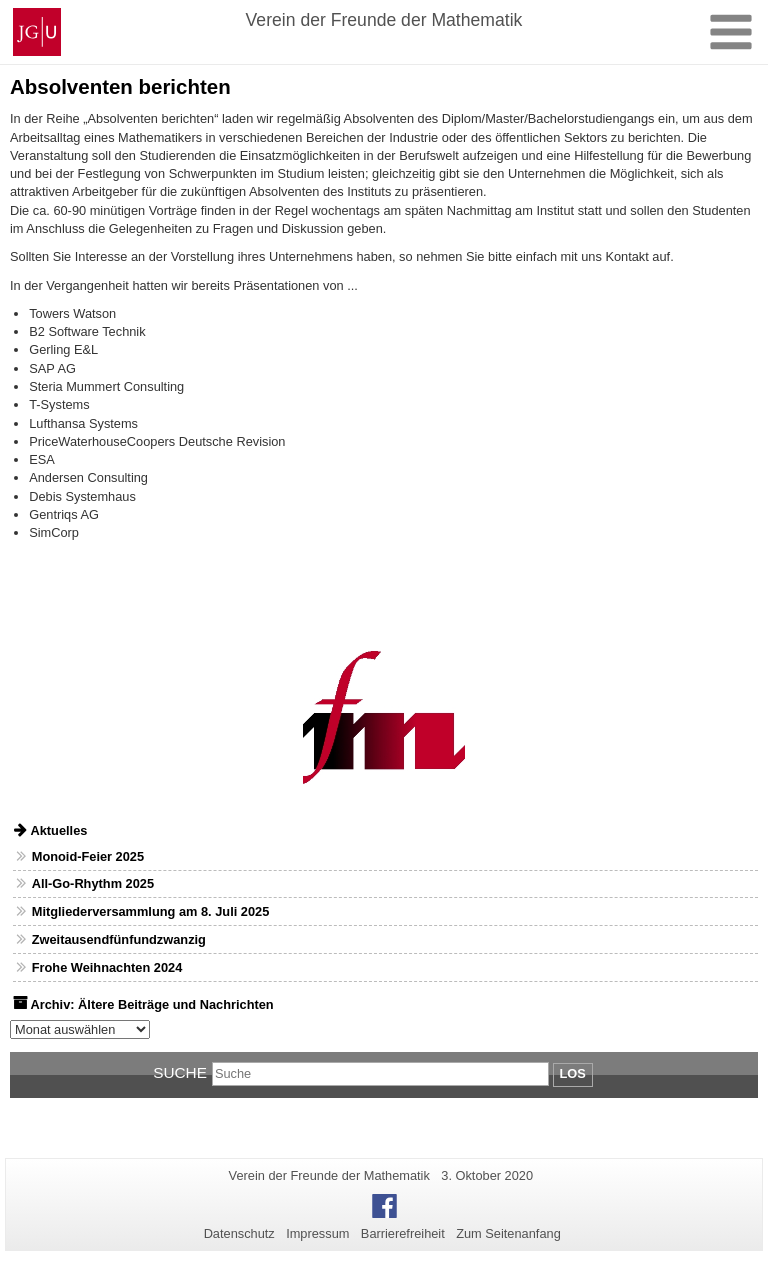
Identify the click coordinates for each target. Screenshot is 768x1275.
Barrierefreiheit (403, 1233)
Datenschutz (239, 1233)
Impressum (317, 1233)
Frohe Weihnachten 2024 (107, 967)
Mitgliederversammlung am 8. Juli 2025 (151, 911)
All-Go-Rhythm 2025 (93, 883)
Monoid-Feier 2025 (88, 856)
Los (573, 1073)
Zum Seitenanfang (508, 1233)
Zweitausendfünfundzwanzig (119, 939)
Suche (180, 1072)
